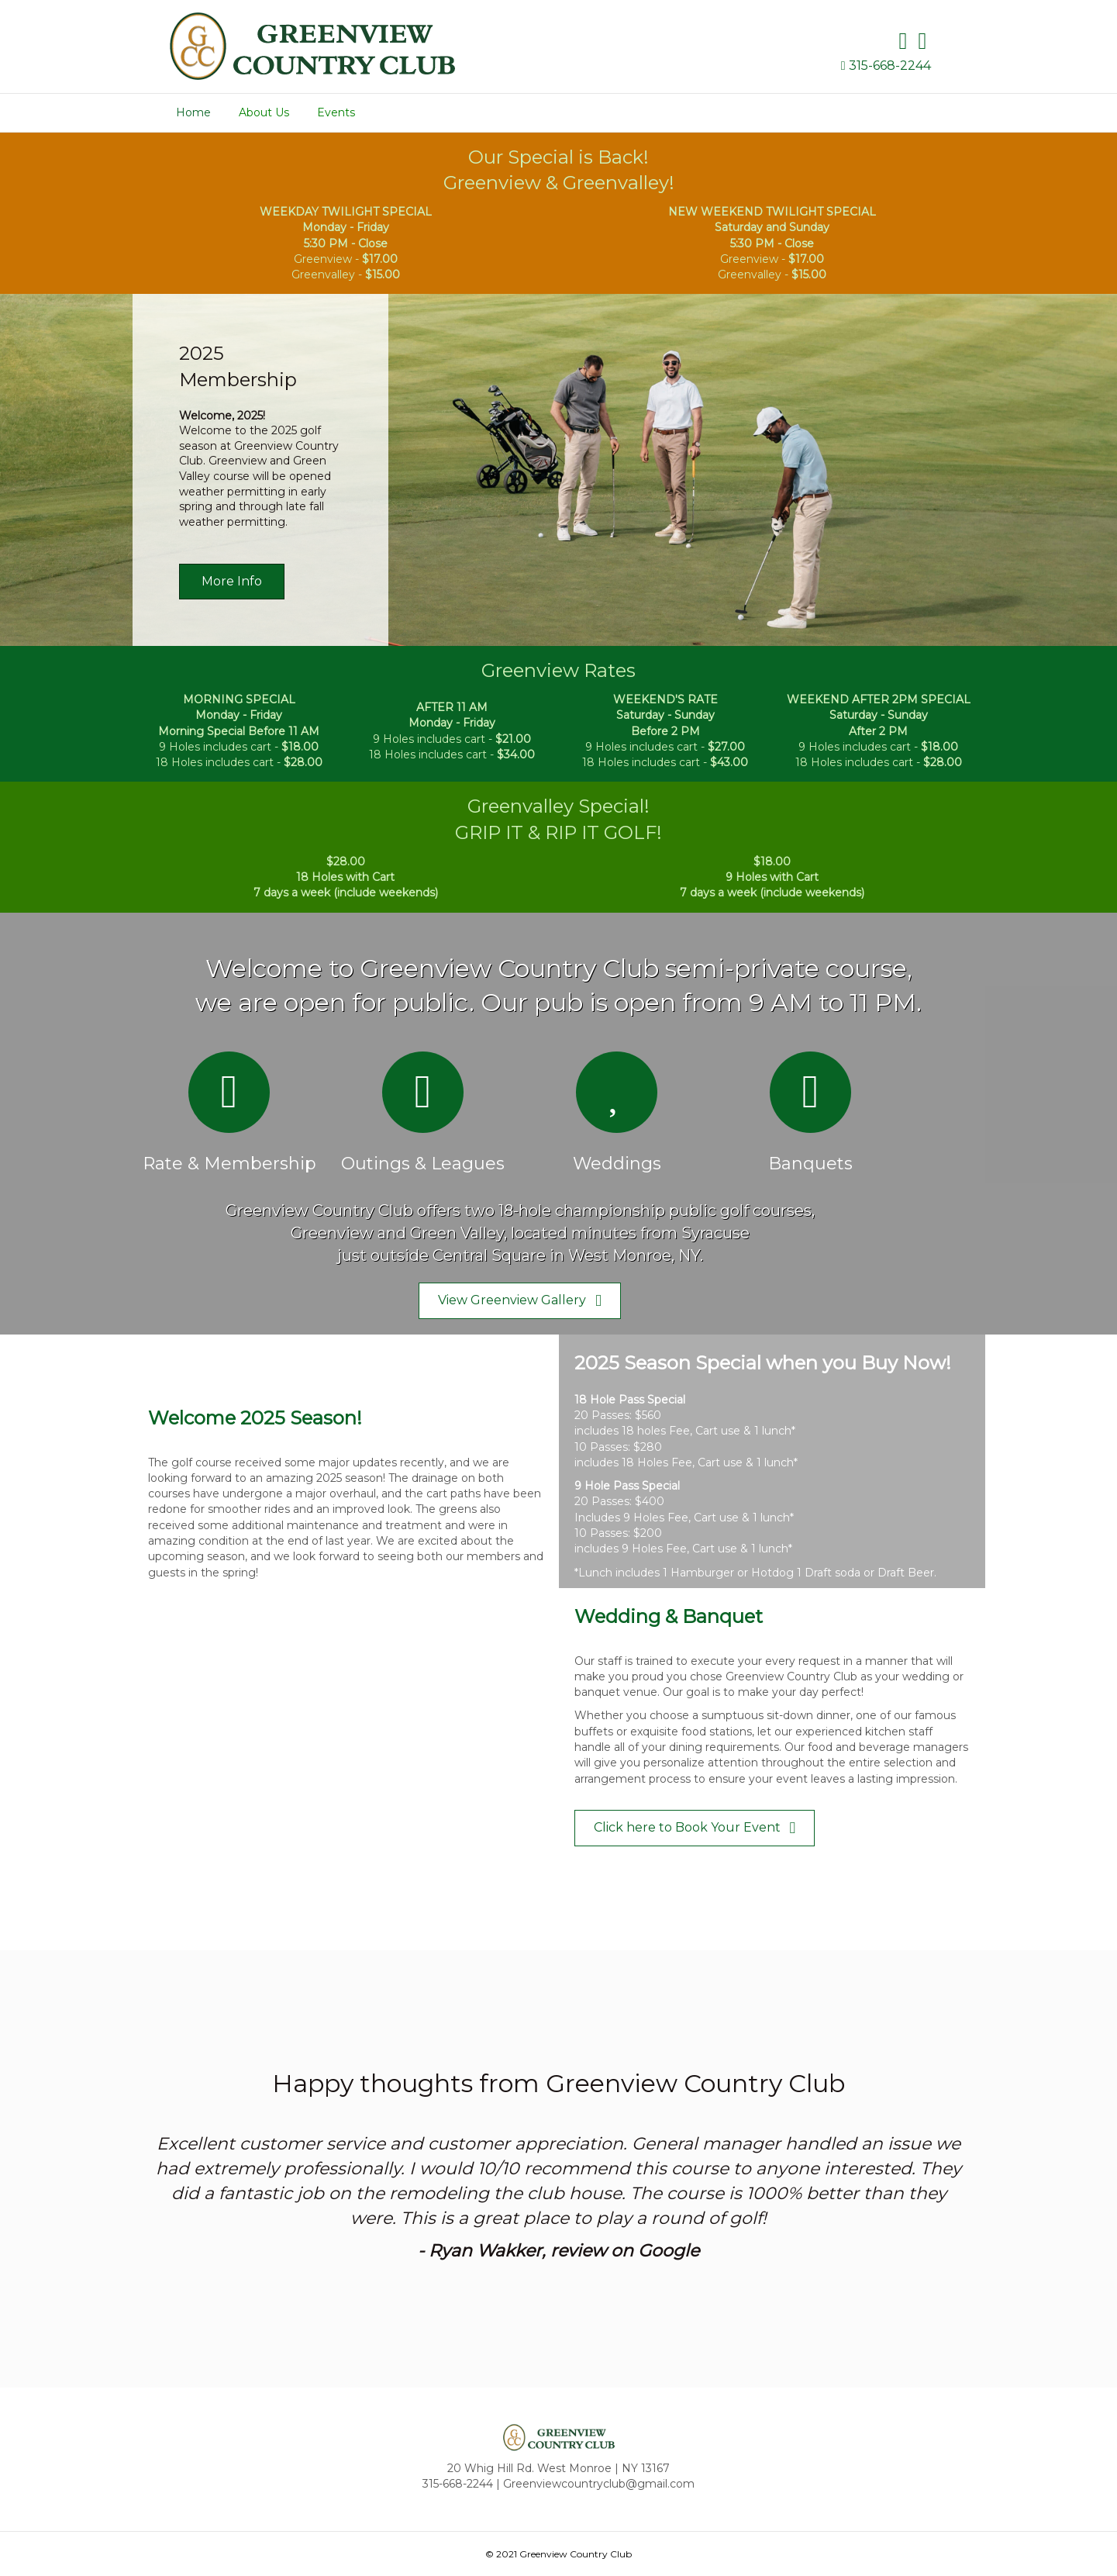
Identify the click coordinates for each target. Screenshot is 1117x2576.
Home (193, 112)
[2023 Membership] (558, 470)
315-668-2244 (890, 65)
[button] (231, 581)
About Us (264, 112)
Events (336, 112)
